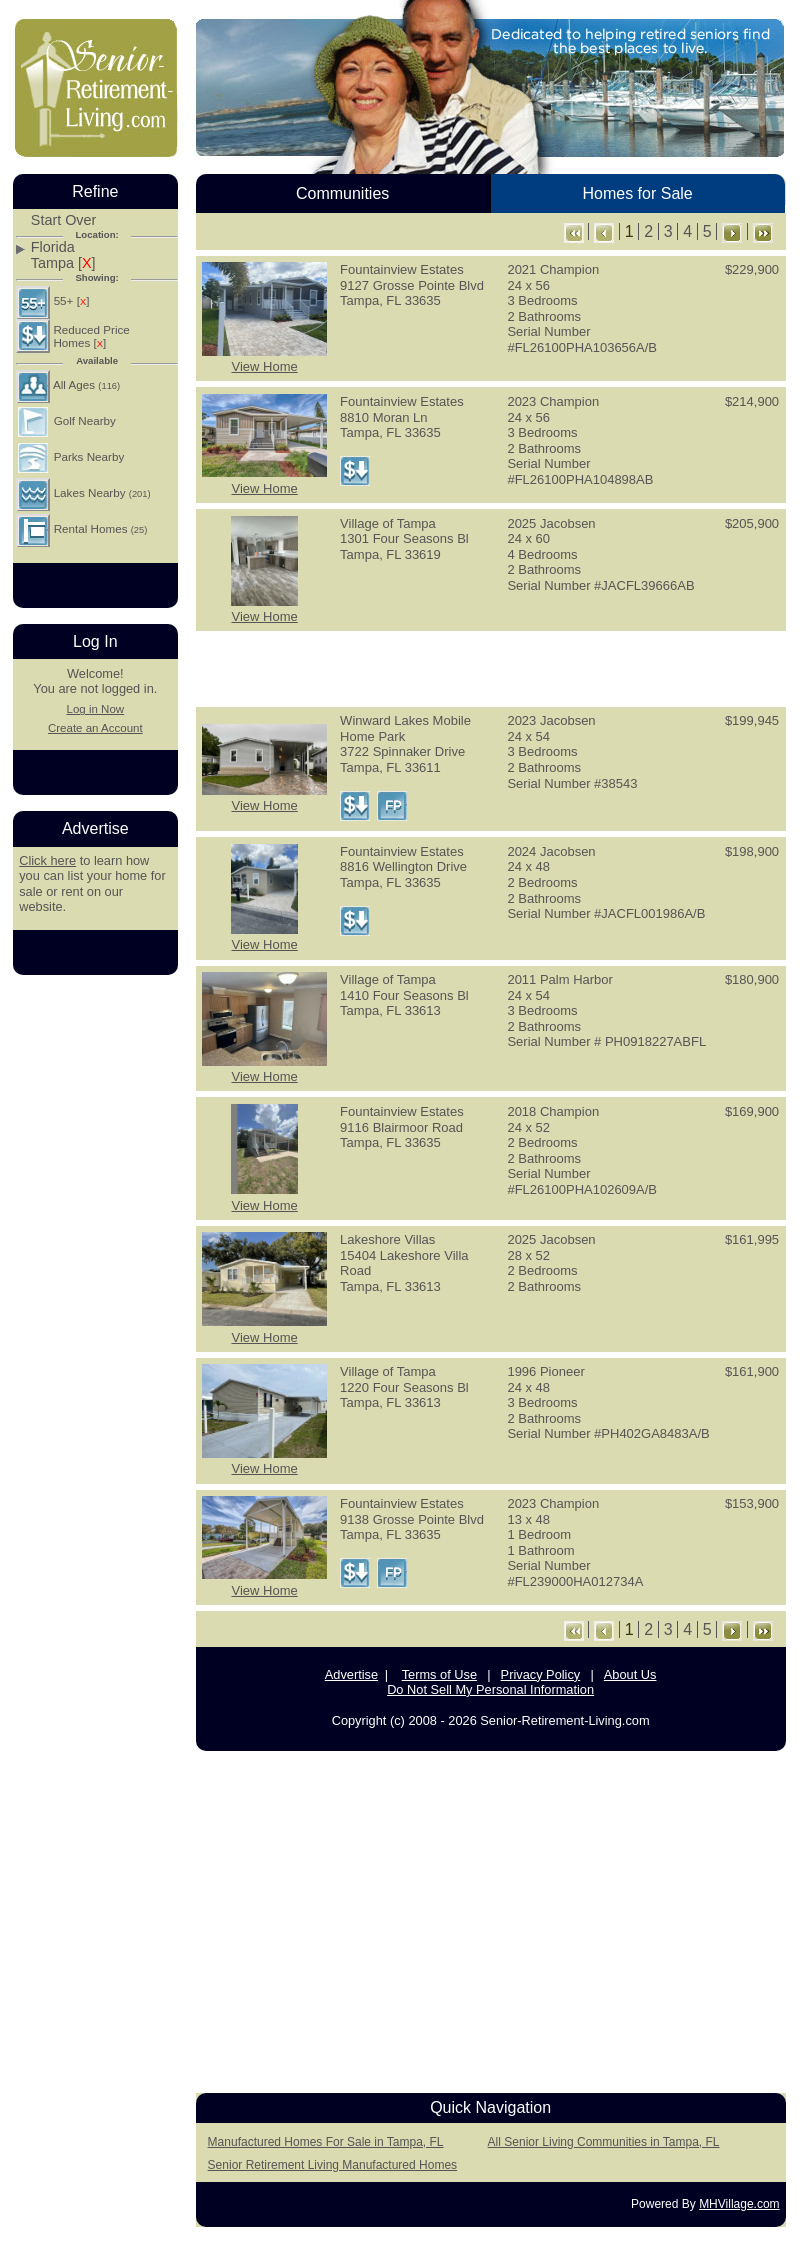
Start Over (64, 220)
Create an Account (95, 728)
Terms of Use (439, 1674)
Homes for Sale (637, 193)
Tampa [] (63, 263)
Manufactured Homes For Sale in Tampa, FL (326, 2142)
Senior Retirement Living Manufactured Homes (332, 2165)
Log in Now (95, 709)
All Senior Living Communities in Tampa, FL (604, 2142)
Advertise (351, 1674)
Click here (47, 860)
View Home (264, 366)
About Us (630, 1674)
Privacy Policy (541, 1674)
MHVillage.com (739, 2204)
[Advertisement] (95, 1291)
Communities (342, 193)
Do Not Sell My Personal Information (490, 1689)
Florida (53, 247)
